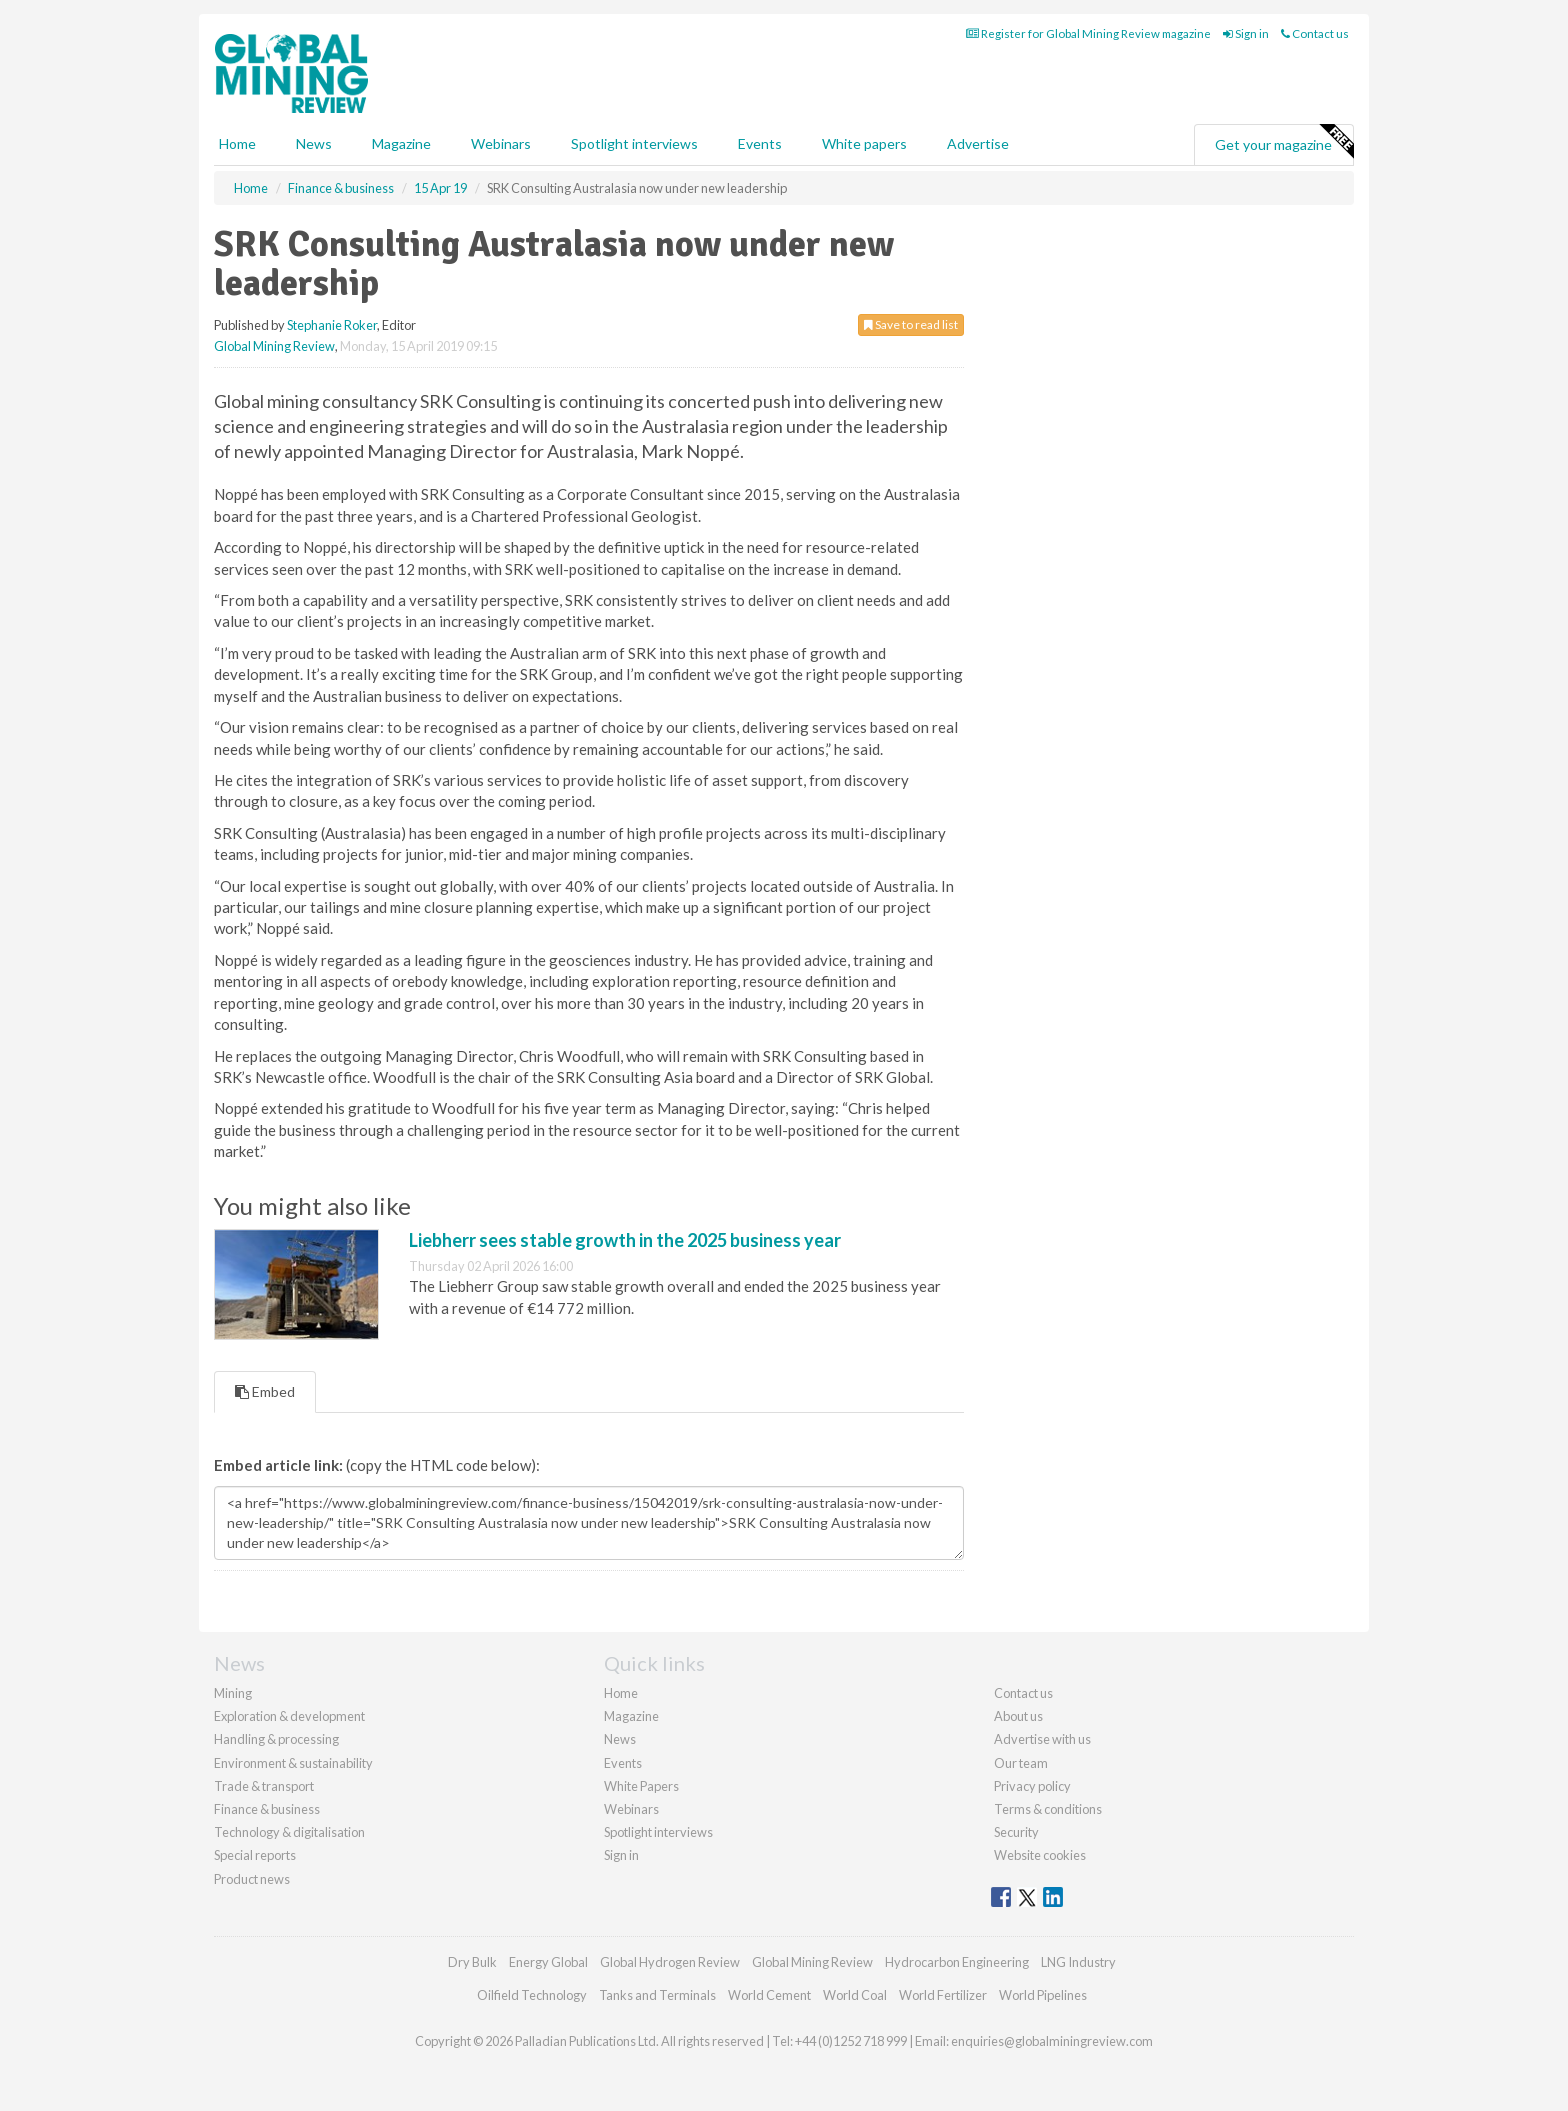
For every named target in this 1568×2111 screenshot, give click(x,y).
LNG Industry (1078, 1962)
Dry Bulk (472, 1962)
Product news (252, 1879)
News (620, 1739)
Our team (1021, 1763)
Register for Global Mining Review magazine (1088, 33)
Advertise (978, 143)
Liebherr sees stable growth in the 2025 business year (625, 1240)
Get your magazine (1284, 142)
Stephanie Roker (332, 325)
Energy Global (548, 1962)
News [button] (314, 143)
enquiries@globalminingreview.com (1052, 2041)
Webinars (501, 143)
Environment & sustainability (293, 1763)
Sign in (1246, 33)
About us (1018, 1716)
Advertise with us (1042, 1739)
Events (760, 143)
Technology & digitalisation (289, 1832)
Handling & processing (276, 1739)
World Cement (769, 1995)
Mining (233, 1693)
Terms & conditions (1048, 1809)
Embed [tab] (265, 1391)
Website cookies (1040, 1855)
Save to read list (911, 324)
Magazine (401, 143)
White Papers (641, 1786)
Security (1016, 1832)
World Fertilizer (943, 1995)
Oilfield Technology (532, 1995)
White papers (864, 143)
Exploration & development (289, 1716)
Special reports (255, 1855)
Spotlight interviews (634, 143)
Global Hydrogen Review (670, 1962)
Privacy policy (1032, 1786)
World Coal (855, 1995)
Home (237, 143)
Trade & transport (264, 1786)
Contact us (1315, 33)
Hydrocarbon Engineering (957, 1962)
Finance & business (267, 1809)
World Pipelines (1043, 1995)
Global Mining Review (274, 346)
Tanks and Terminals (657, 1995)
